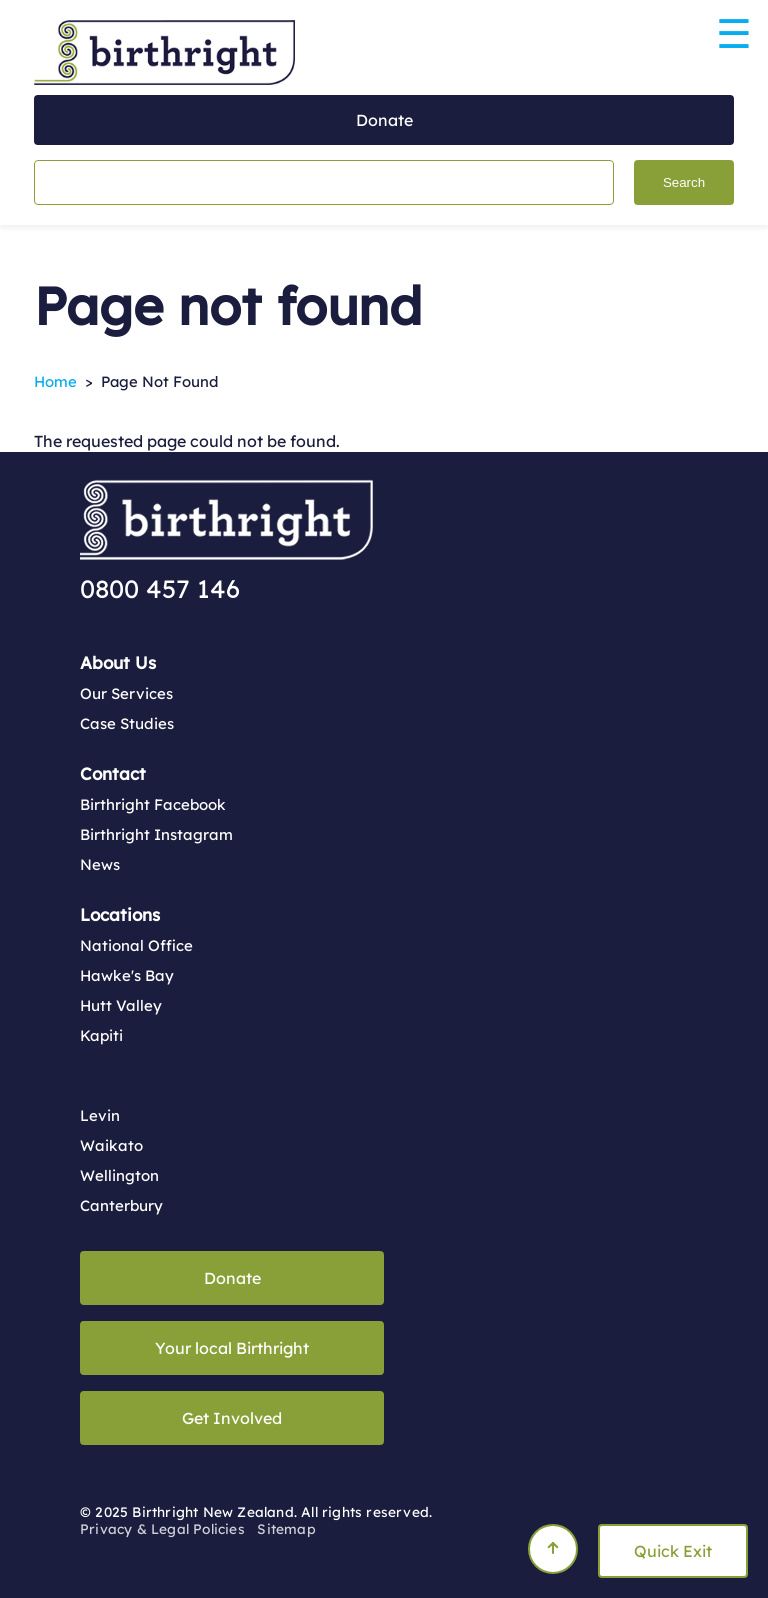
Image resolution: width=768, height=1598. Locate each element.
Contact (113, 773)
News (100, 864)
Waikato (111, 1145)
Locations (120, 914)
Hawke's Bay (127, 975)
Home (55, 381)
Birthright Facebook (153, 804)
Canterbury (121, 1205)
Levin (100, 1115)
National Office (136, 945)
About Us (118, 662)
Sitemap (286, 1528)
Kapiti (101, 1035)
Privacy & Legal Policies (162, 1528)
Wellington (119, 1175)
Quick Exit (673, 1551)
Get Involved (232, 1418)
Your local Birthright (232, 1348)
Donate (384, 120)
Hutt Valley (121, 1005)
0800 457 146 (160, 588)
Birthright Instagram (156, 834)
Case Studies (127, 723)
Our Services (126, 693)
